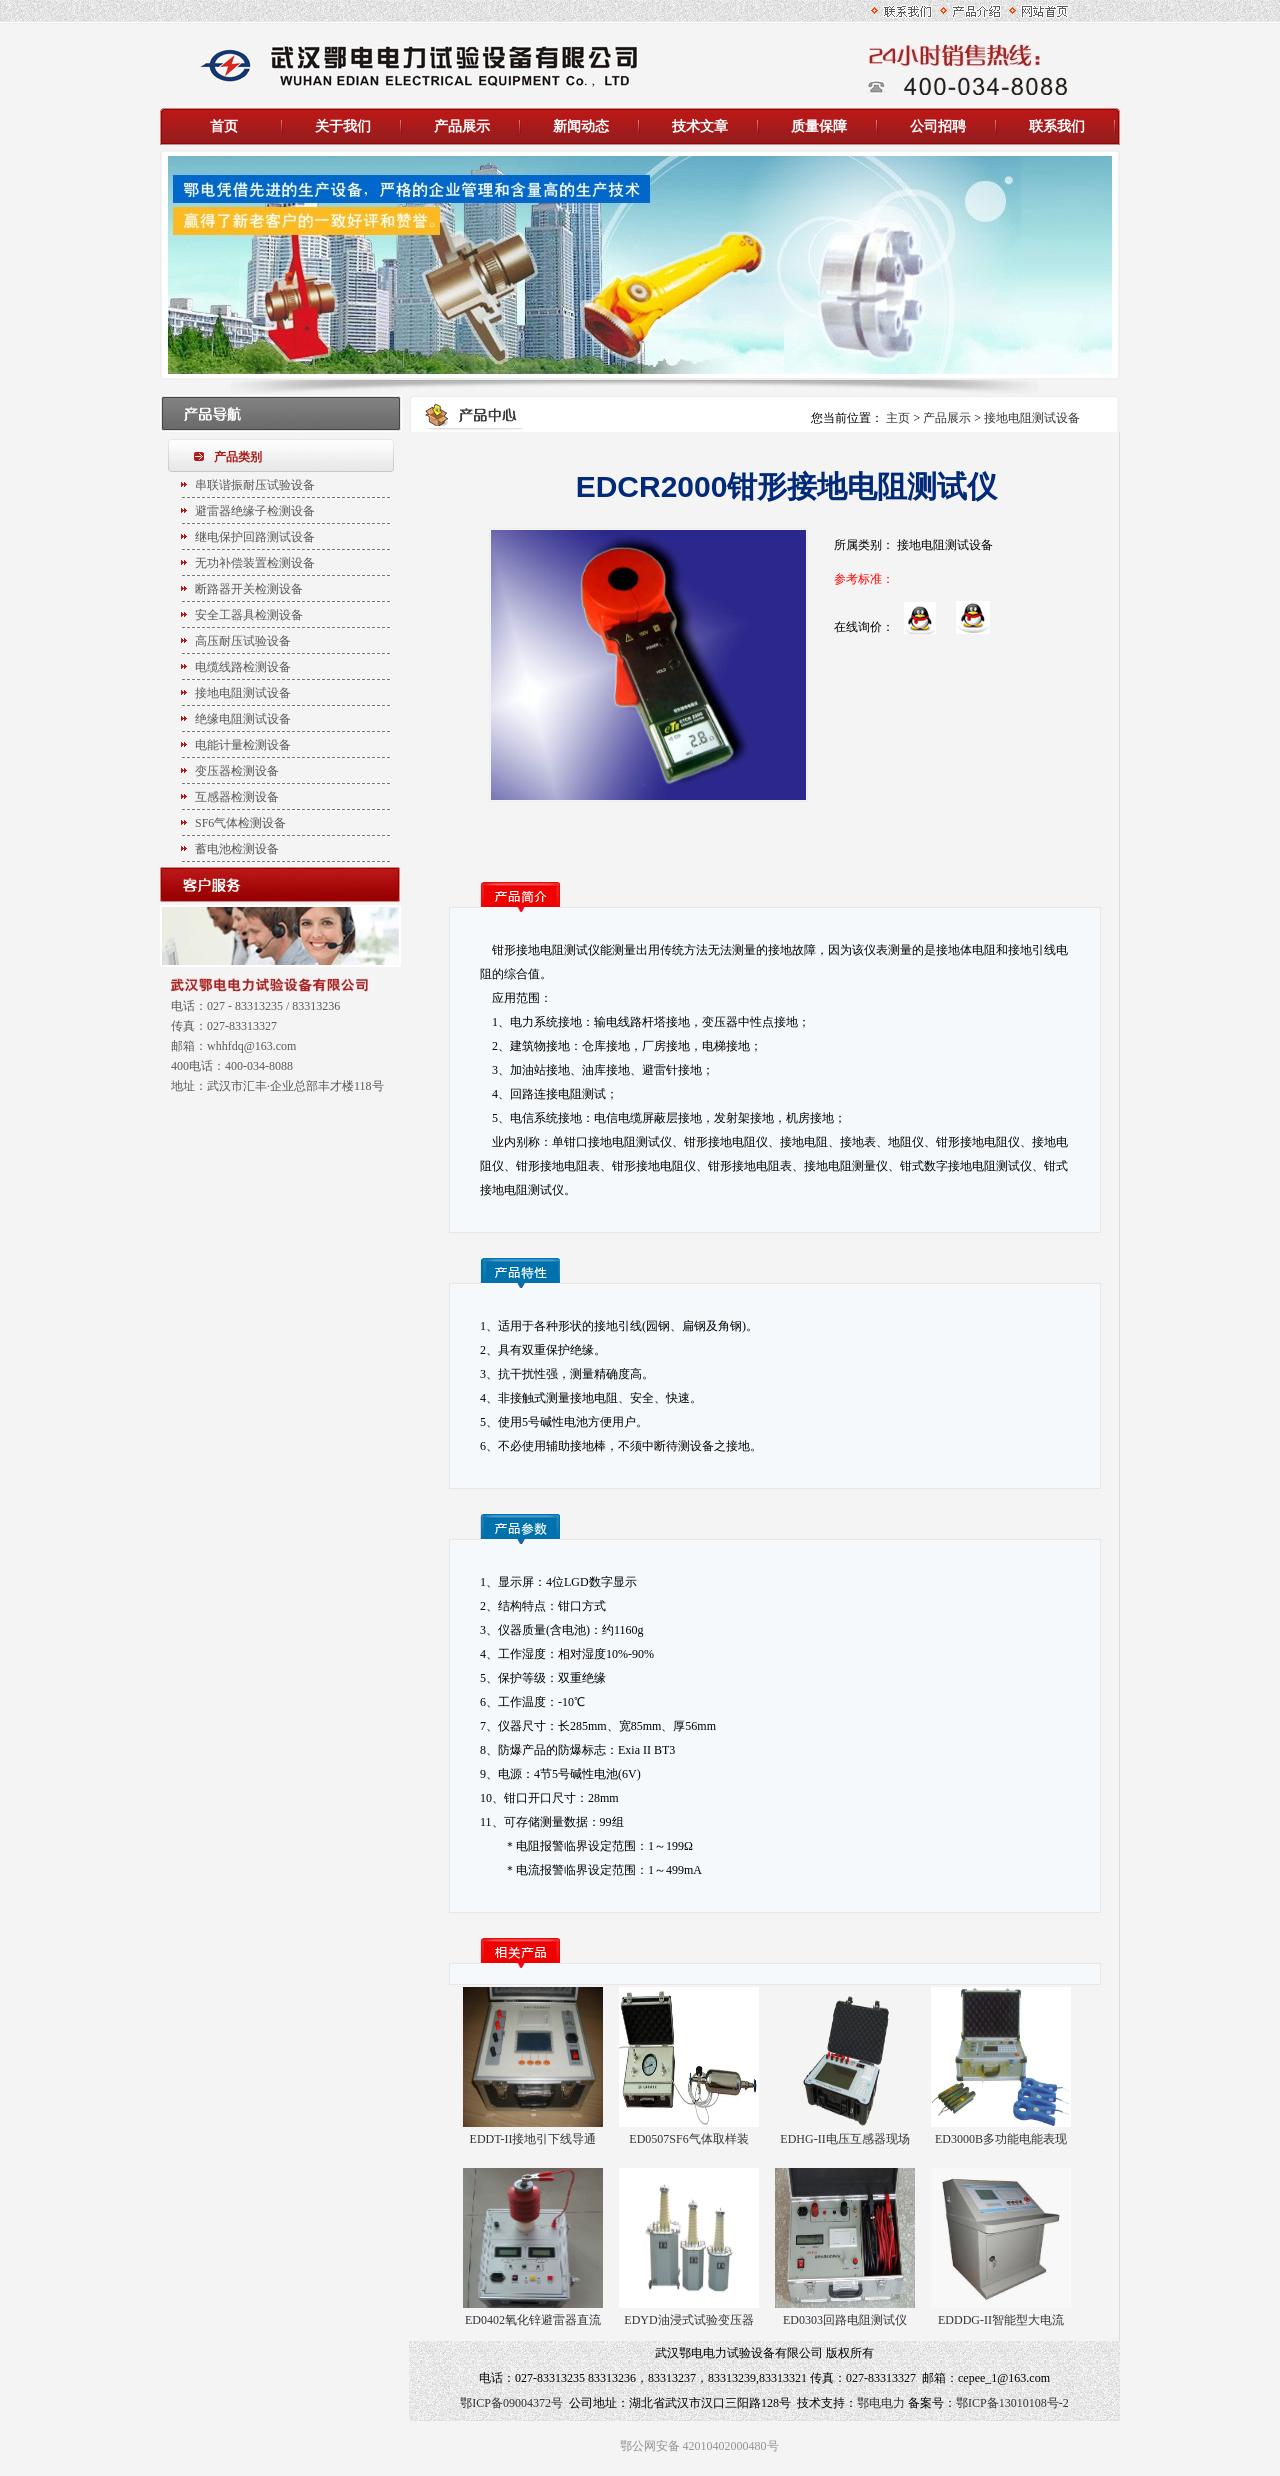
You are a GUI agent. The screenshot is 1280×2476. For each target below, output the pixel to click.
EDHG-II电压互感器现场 (844, 2139)
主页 (898, 418)
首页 (224, 126)
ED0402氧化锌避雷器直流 (533, 2320)
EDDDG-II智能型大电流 (1001, 2320)
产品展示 (947, 418)
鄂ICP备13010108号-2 (1012, 2403)
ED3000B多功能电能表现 (1001, 2139)
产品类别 (238, 457)
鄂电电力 (881, 2403)
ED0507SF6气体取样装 (688, 2139)
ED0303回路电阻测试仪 (845, 2320)
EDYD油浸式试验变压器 (688, 2320)
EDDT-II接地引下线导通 (533, 2139)
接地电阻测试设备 (1032, 418)
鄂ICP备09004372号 (511, 2403)
